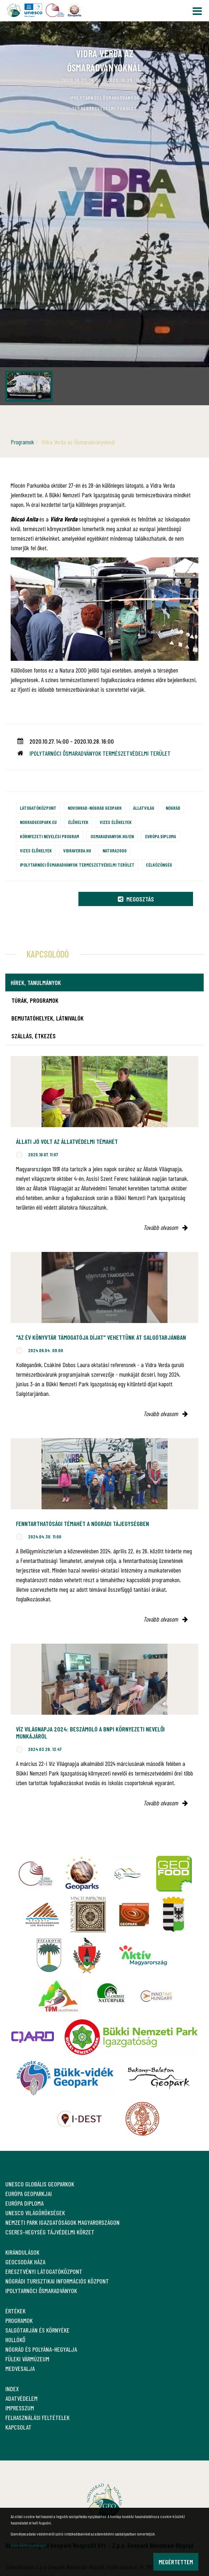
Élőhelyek (78, 822)
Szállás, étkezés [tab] (33, 1036)
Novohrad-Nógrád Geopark (95, 808)
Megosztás (136, 899)
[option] (104, 213)
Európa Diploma (160, 836)
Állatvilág (143, 808)
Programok (22, 442)
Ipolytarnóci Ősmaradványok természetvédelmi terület (77, 865)
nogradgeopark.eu (38, 822)
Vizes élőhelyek (116, 822)
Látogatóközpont (38, 808)
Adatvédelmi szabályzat (28, 2545)
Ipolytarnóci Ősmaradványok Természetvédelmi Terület (100, 753)
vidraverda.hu (77, 850)
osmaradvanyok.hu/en (112, 836)
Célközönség (159, 865)
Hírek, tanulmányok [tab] (36, 982)
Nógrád (173, 808)
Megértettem (176, 2562)
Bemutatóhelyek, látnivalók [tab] (47, 1018)
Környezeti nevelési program (49, 836)
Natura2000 (115, 850)
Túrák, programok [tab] (35, 1000)
